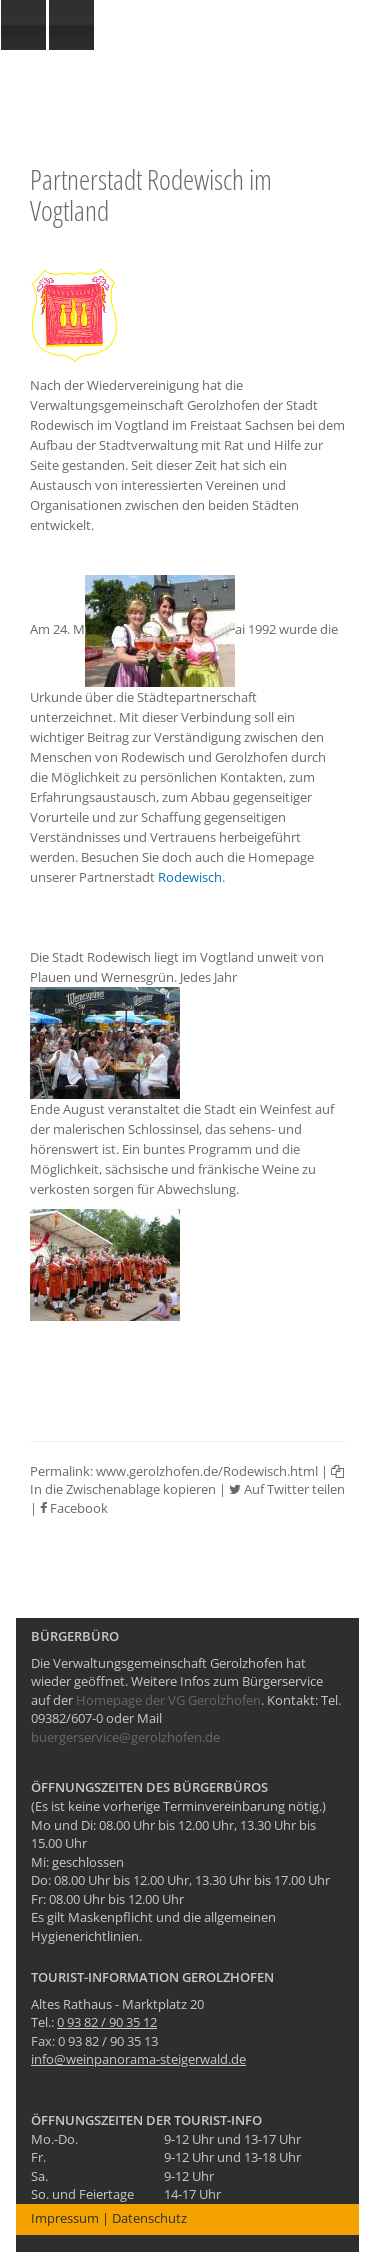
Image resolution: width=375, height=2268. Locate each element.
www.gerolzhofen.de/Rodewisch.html (207, 1471)
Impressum (65, 2218)
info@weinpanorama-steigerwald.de (138, 2059)
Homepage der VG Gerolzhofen (168, 1700)
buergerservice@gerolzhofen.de (125, 1737)
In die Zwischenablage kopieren (187, 1482)
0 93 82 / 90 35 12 (107, 2022)
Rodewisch (190, 877)
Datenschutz (149, 2218)
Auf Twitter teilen (287, 1489)
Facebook (74, 1508)
